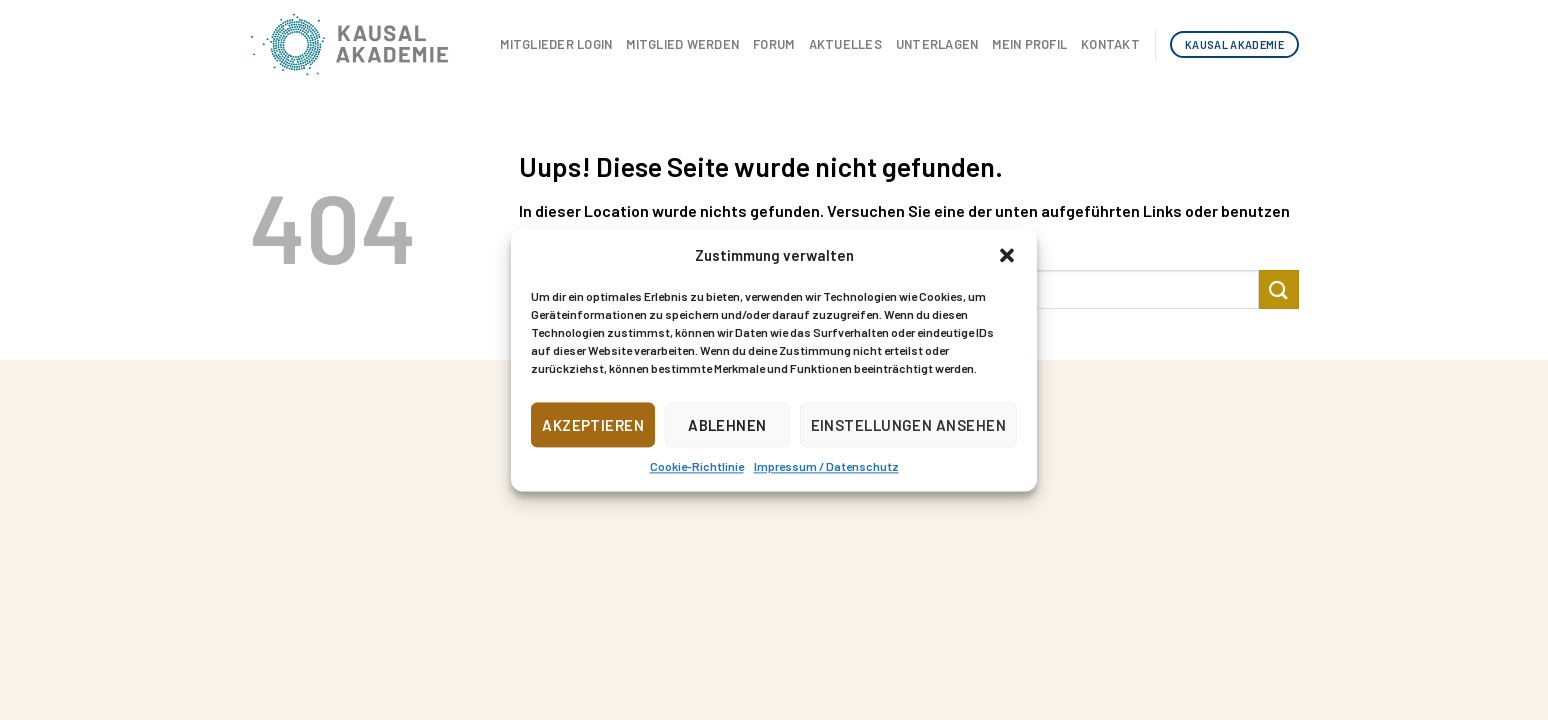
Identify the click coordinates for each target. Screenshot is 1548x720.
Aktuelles (845, 44)
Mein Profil (1029, 44)
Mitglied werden (682, 44)
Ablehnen (727, 425)
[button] (1007, 255)
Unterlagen (937, 44)
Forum (773, 44)
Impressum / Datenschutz (826, 466)
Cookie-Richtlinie (697, 466)
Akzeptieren (593, 425)
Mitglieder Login (556, 44)
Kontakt (1110, 44)
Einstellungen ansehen (908, 425)
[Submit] (1279, 289)
